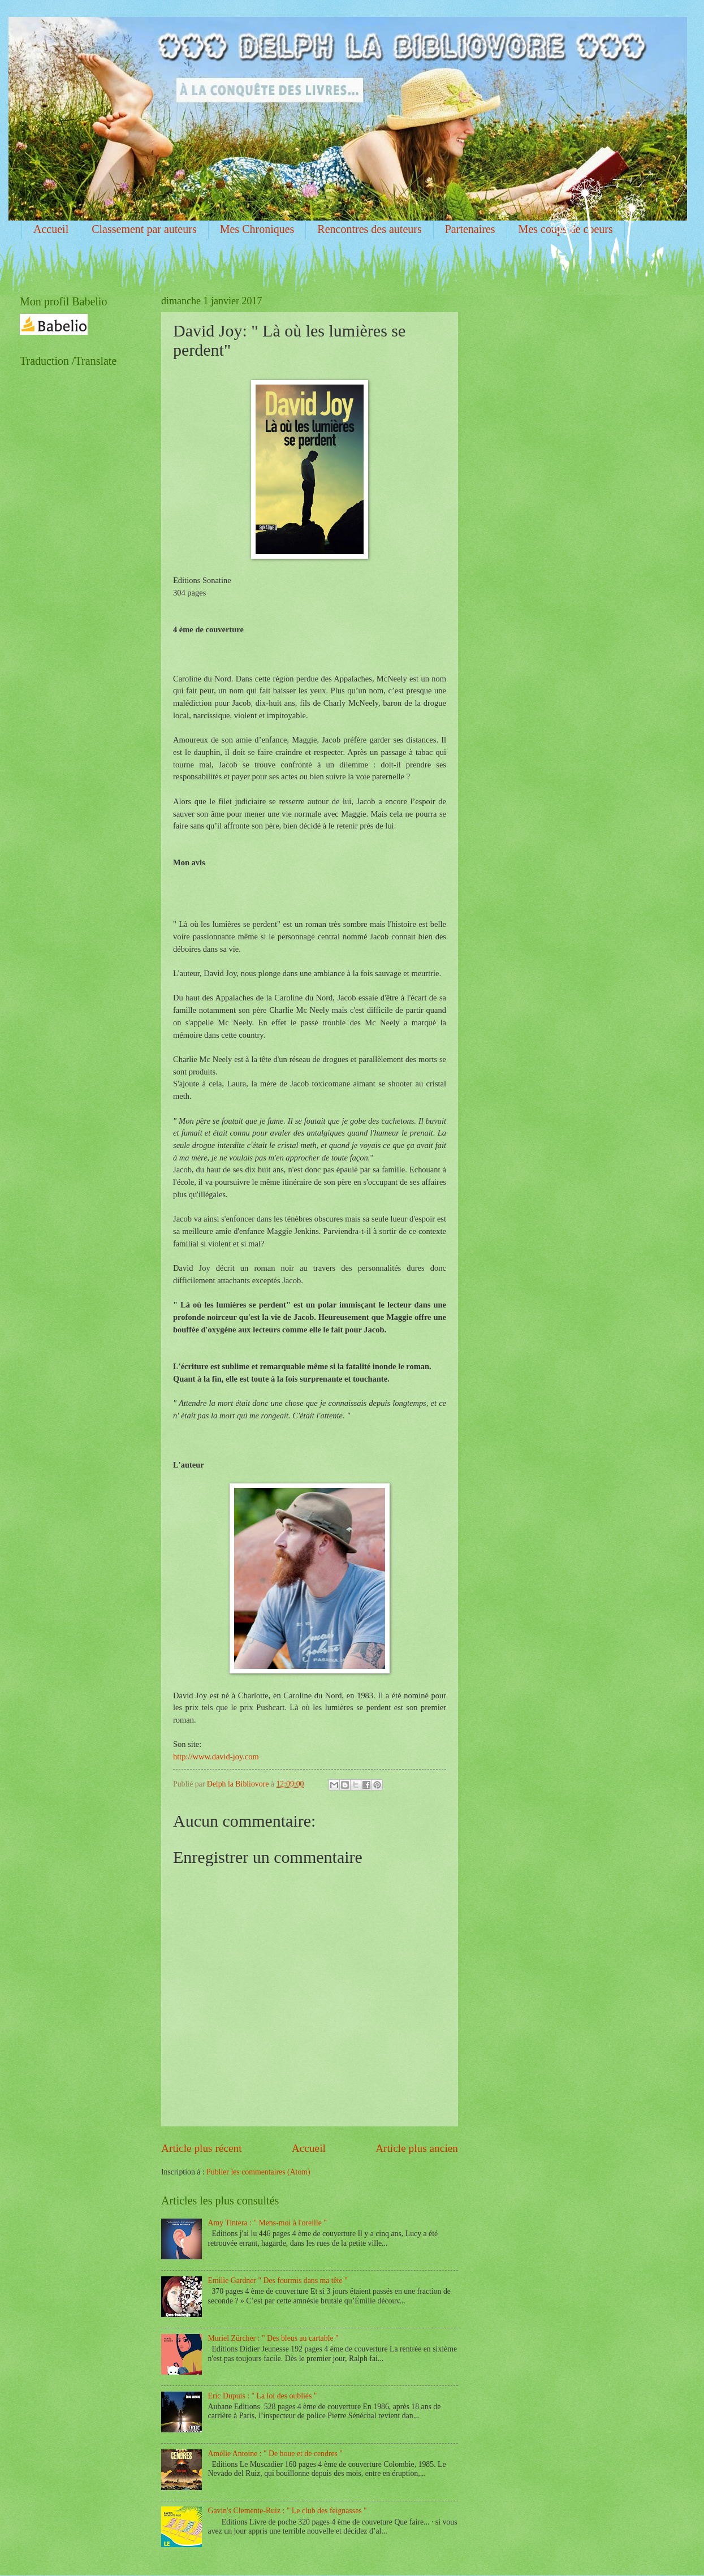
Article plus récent (201, 2148)
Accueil (50, 229)
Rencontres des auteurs (369, 229)
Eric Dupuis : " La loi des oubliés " (262, 2396)
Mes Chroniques (257, 229)
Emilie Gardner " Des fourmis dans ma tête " (278, 2280)
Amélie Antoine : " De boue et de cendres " (275, 2453)
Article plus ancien (416, 2148)
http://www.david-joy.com (216, 1756)
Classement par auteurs (144, 229)
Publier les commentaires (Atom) (258, 2172)
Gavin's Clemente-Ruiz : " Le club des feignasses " (287, 2510)
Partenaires (470, 229)
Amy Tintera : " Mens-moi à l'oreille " (267, 2223)
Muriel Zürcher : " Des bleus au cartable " (273, 2338)
